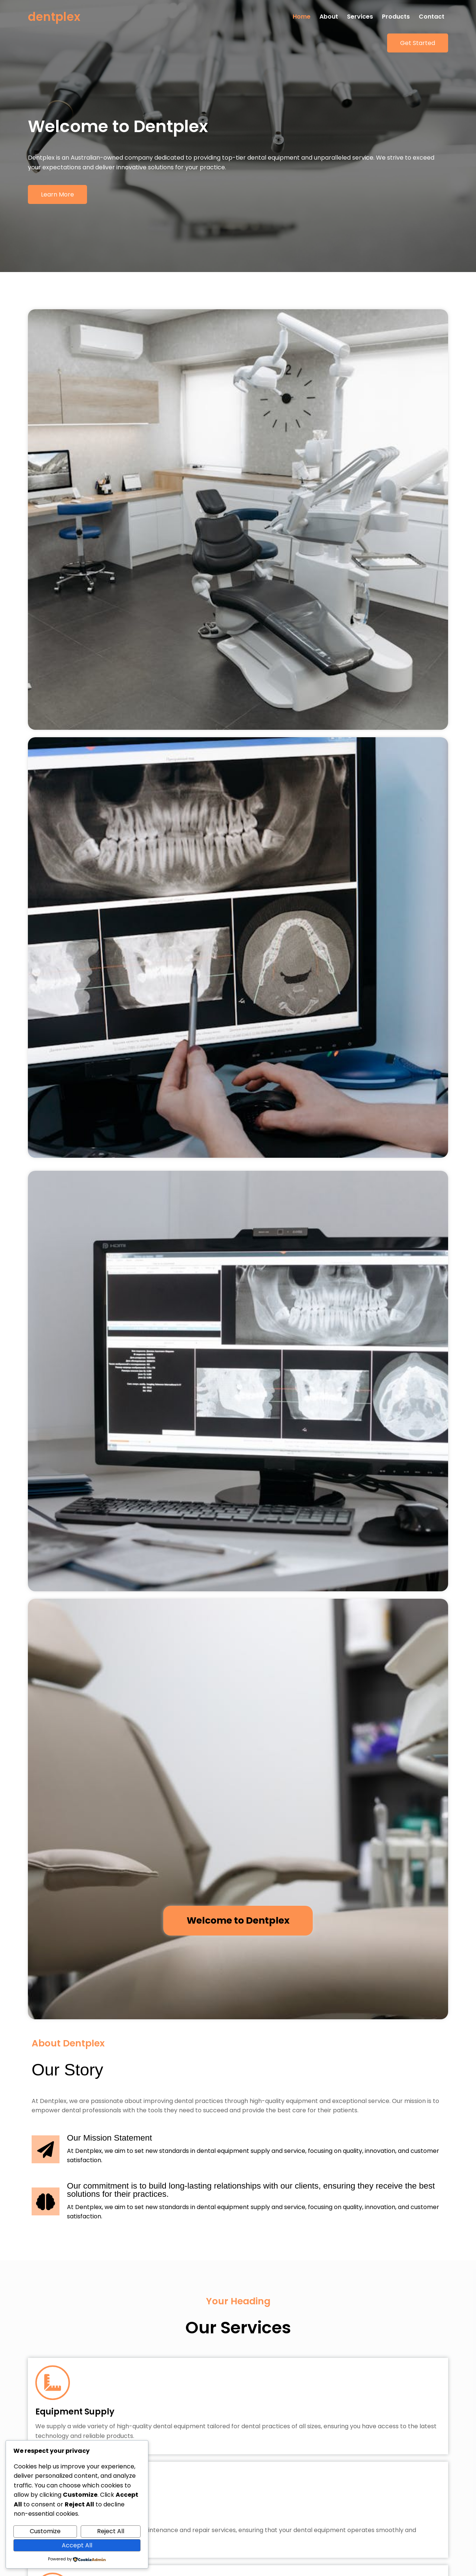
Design (195, 1778)
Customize (45, 2531)
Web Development (243, 1778)
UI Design (296, 1778)
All (170, 1778)
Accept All (77, 2545)
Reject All (110, 2531)
